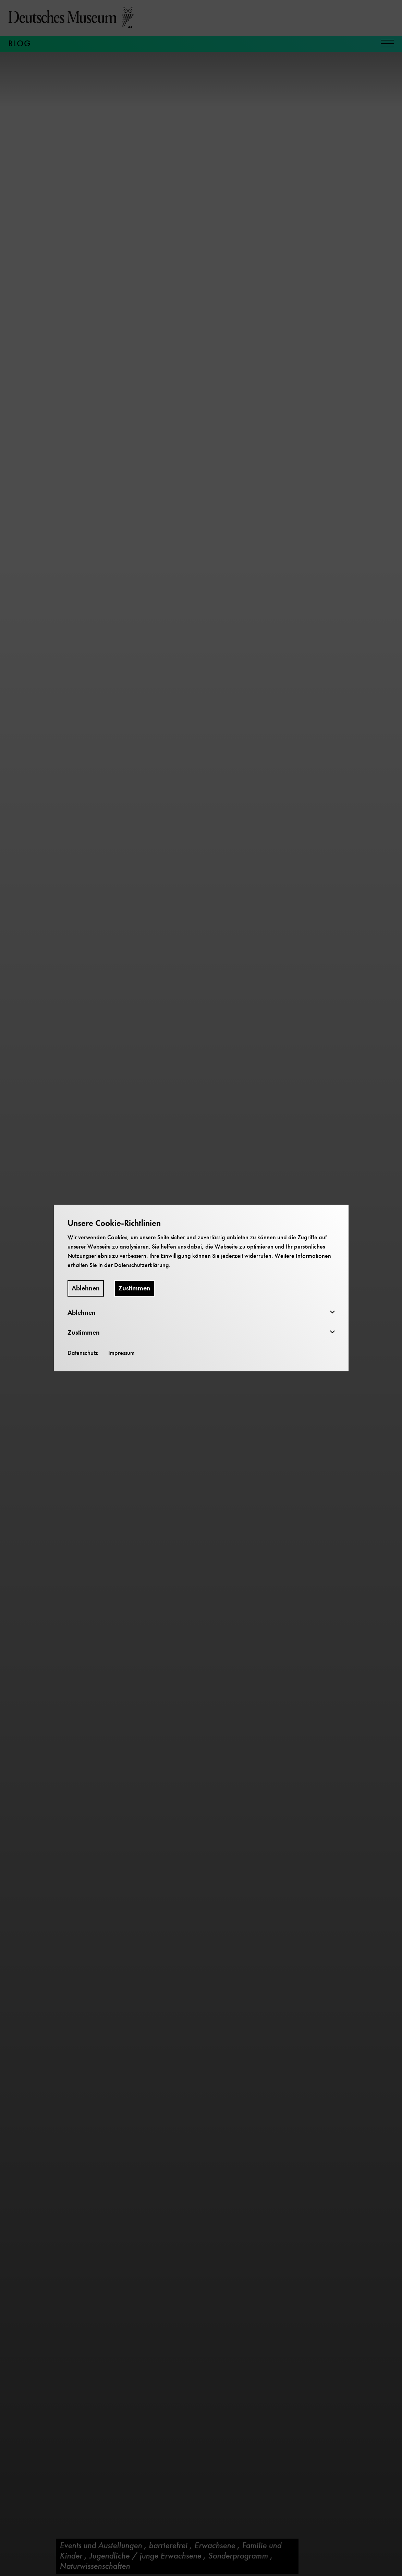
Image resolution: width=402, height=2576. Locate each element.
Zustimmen (134, 1288)
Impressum (121, 1353)
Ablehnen (86, 1288)
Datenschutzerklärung (141, 1265)
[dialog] (201, 1288)
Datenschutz (83, 1353)
